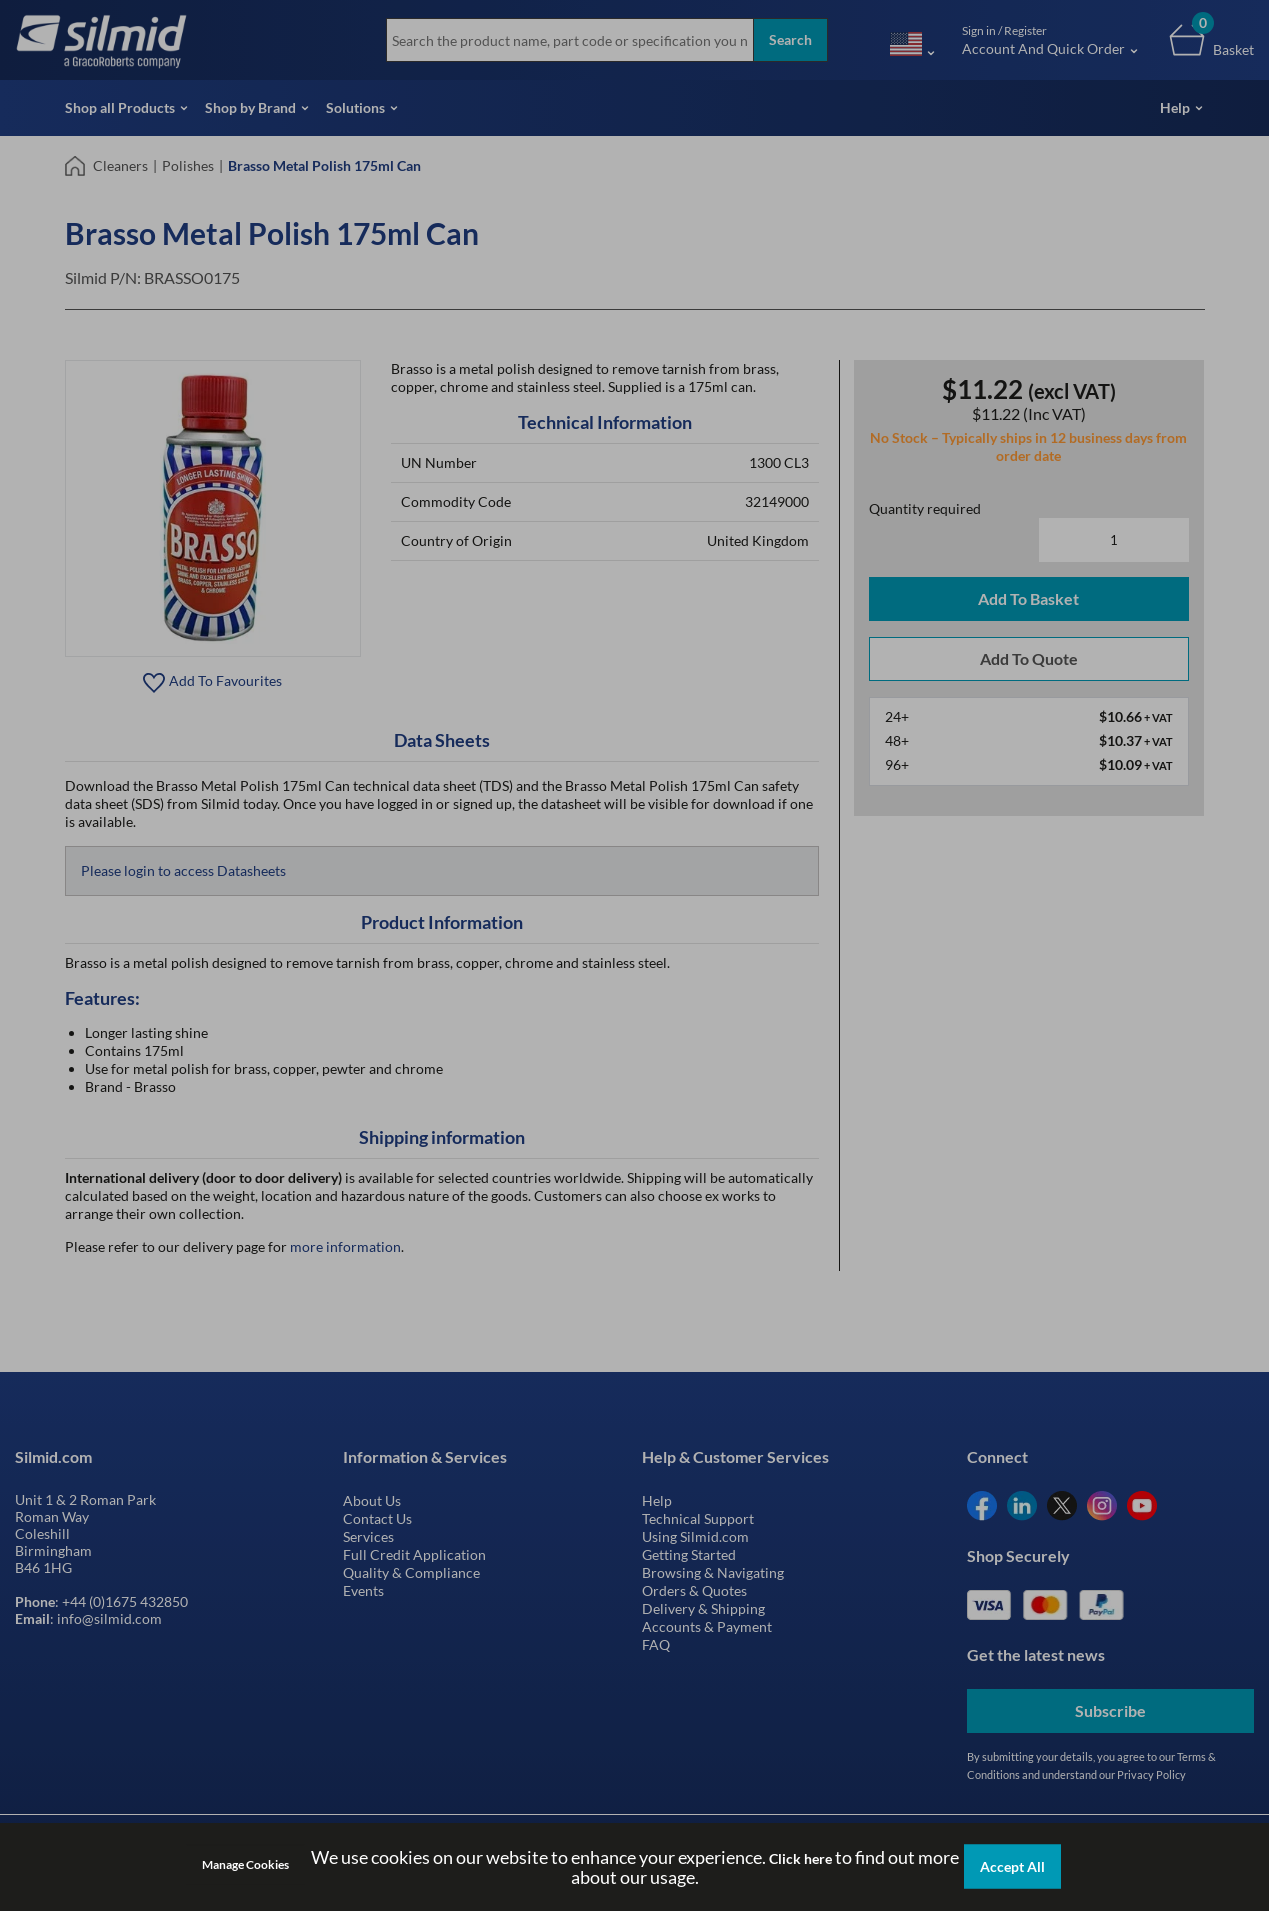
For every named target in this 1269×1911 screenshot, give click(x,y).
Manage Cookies (245, 1864)
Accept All (1012, 1866)
